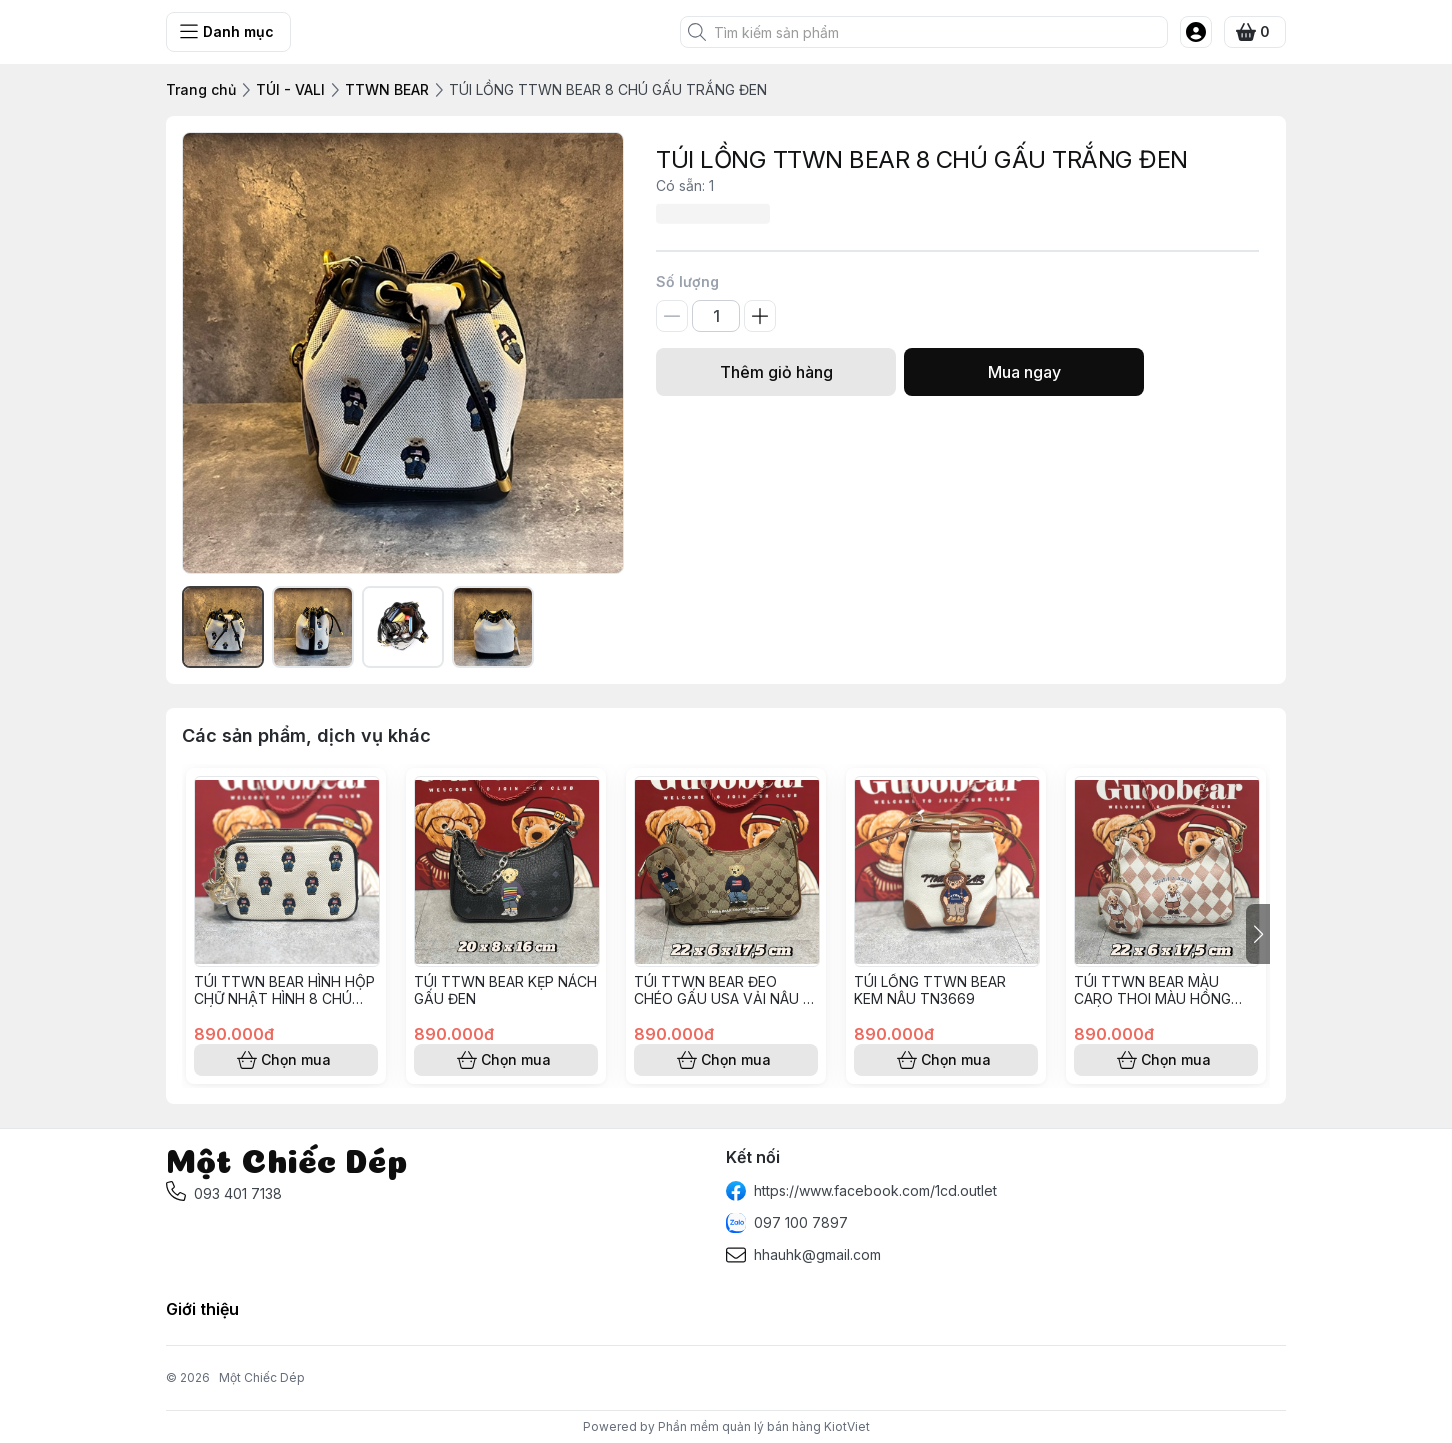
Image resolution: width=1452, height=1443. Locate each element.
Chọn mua (286, 1060)
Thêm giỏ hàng (776, 372)
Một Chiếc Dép (262, 1377)
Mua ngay (1024, 372)
